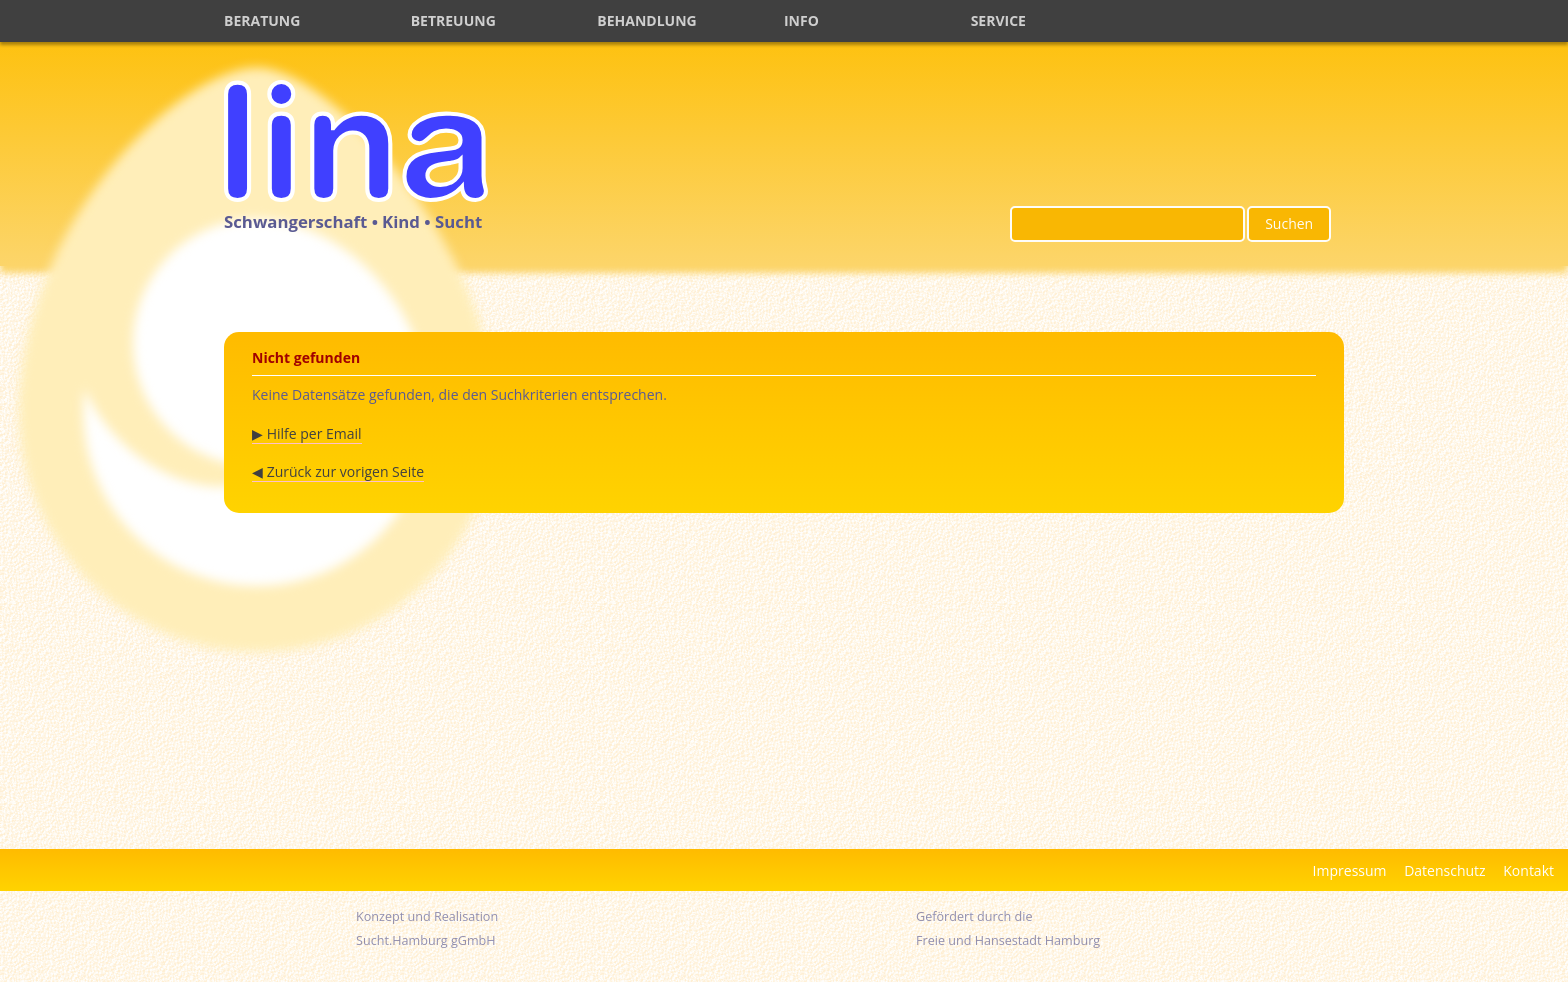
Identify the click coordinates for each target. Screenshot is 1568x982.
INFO (801, 20)
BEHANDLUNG (646, 20)
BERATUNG (262, 20)
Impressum (1350, 870)
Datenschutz (1444, 870)
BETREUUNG (453, 20)
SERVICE (998, 20)
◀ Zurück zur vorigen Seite (338, 471)
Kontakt (1528, 870)
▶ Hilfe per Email (307, 433)
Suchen (1289, 223)
